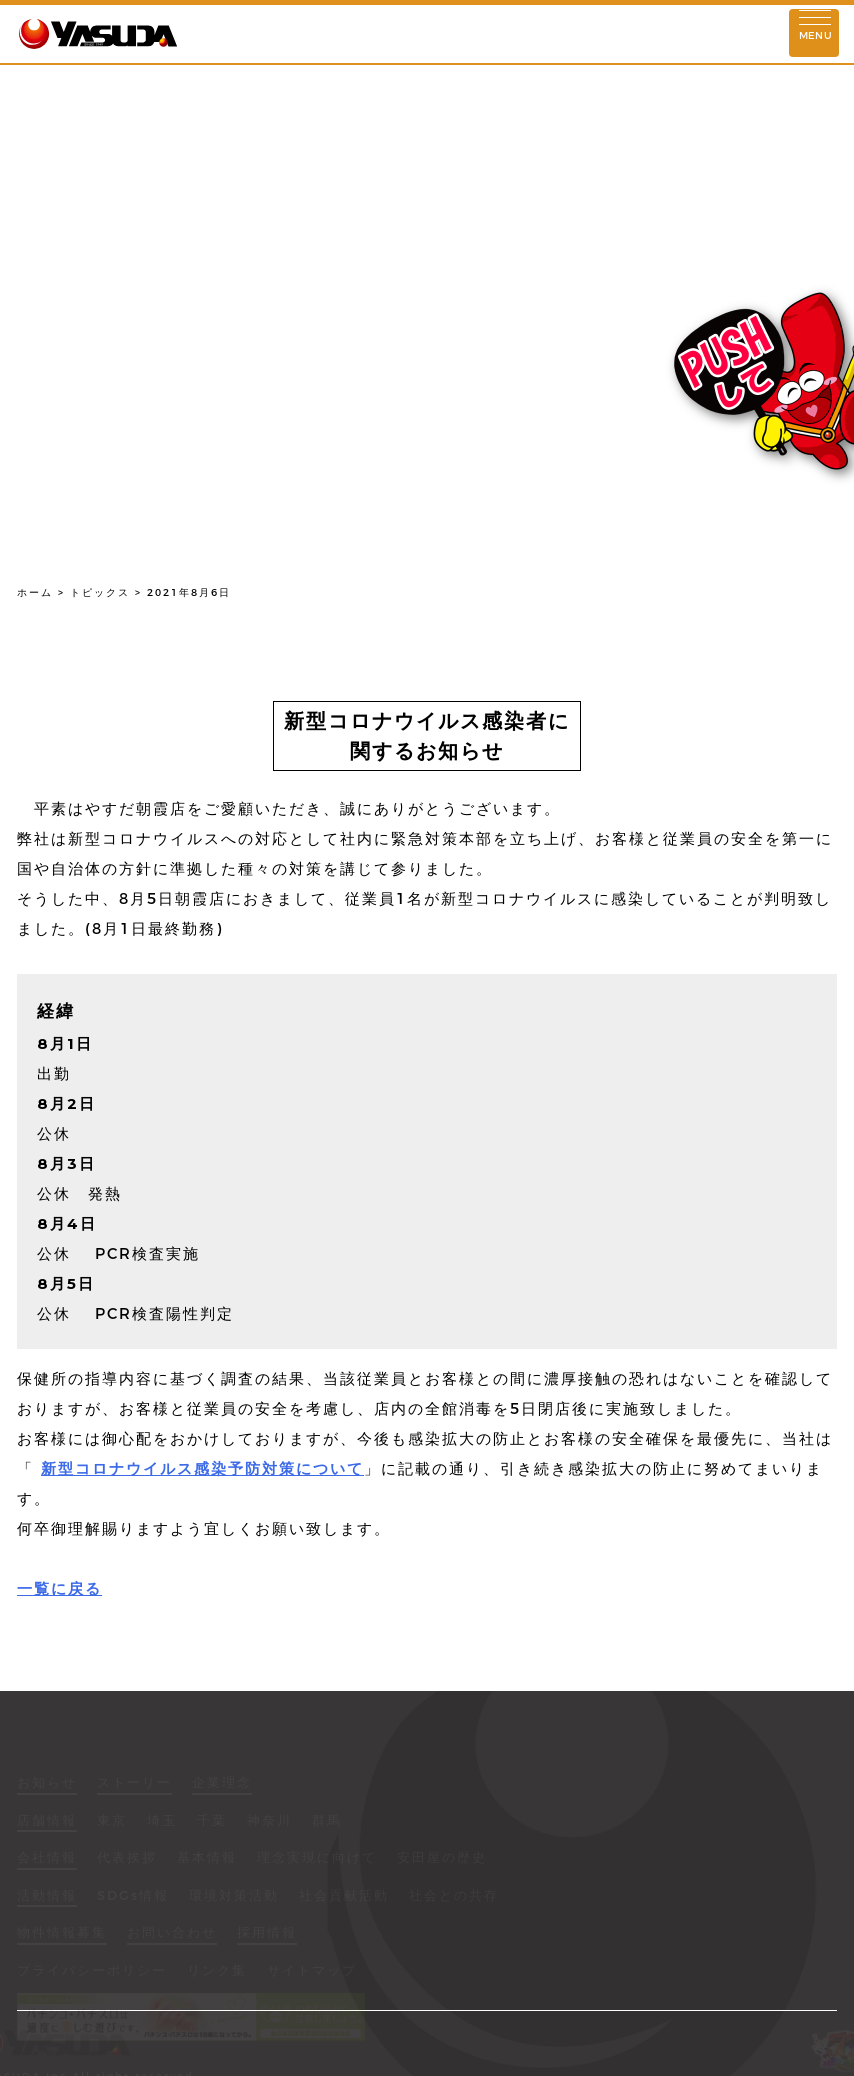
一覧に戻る (59, 1588)
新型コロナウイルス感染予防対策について (202, 1468)
